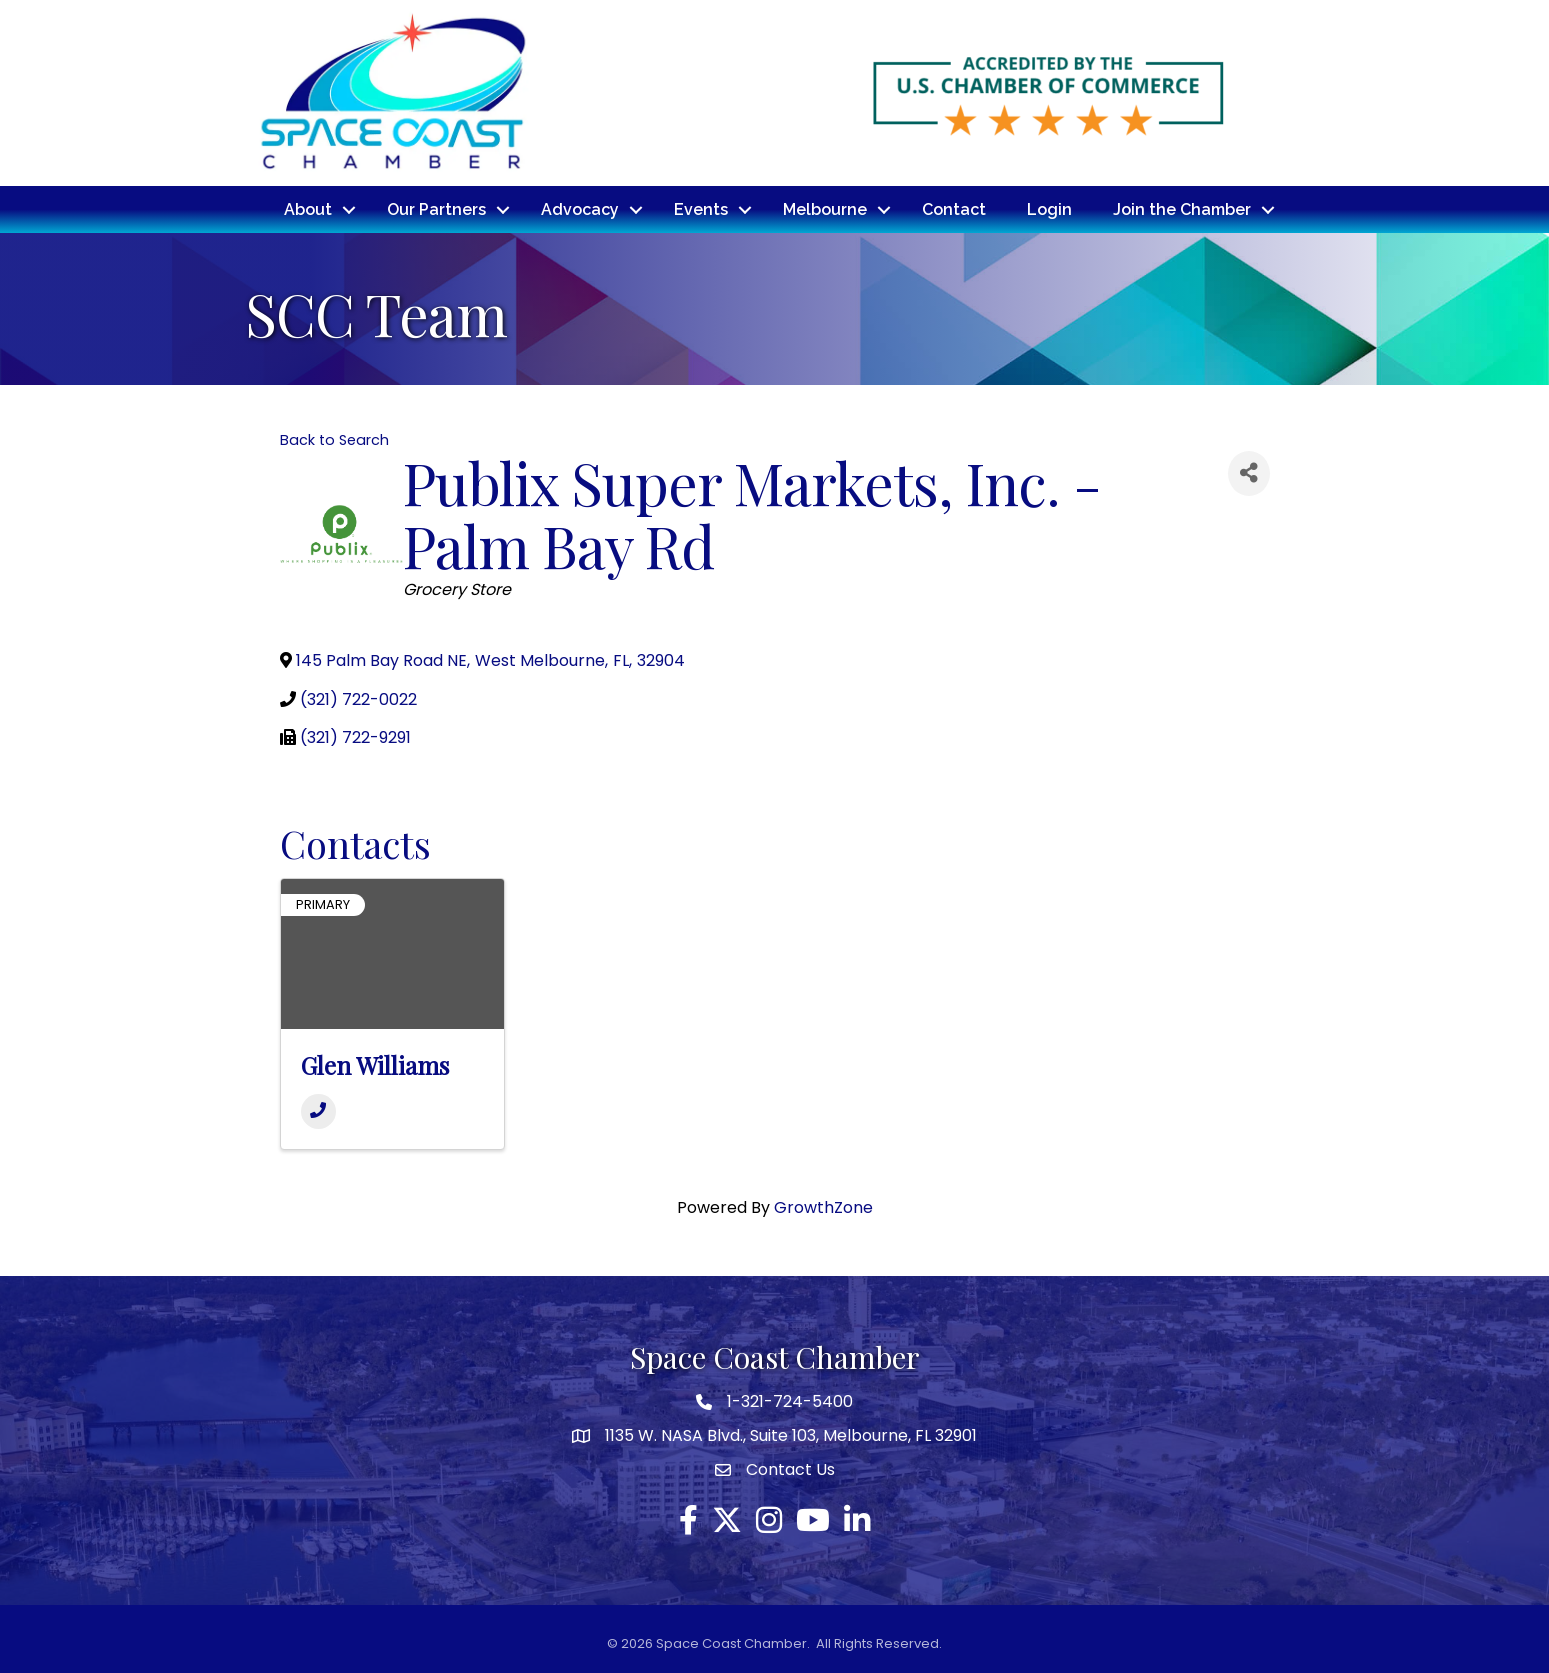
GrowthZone (823, 1206)
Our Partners (436, 208)
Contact (954, 208)
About (308, 208)
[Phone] (318, 1110)
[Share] (1249, 471)
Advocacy (580, 208)
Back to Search (334, 438)
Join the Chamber (1182, 208)
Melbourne (825, 208)
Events (701, 208)
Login (1049, 208)
